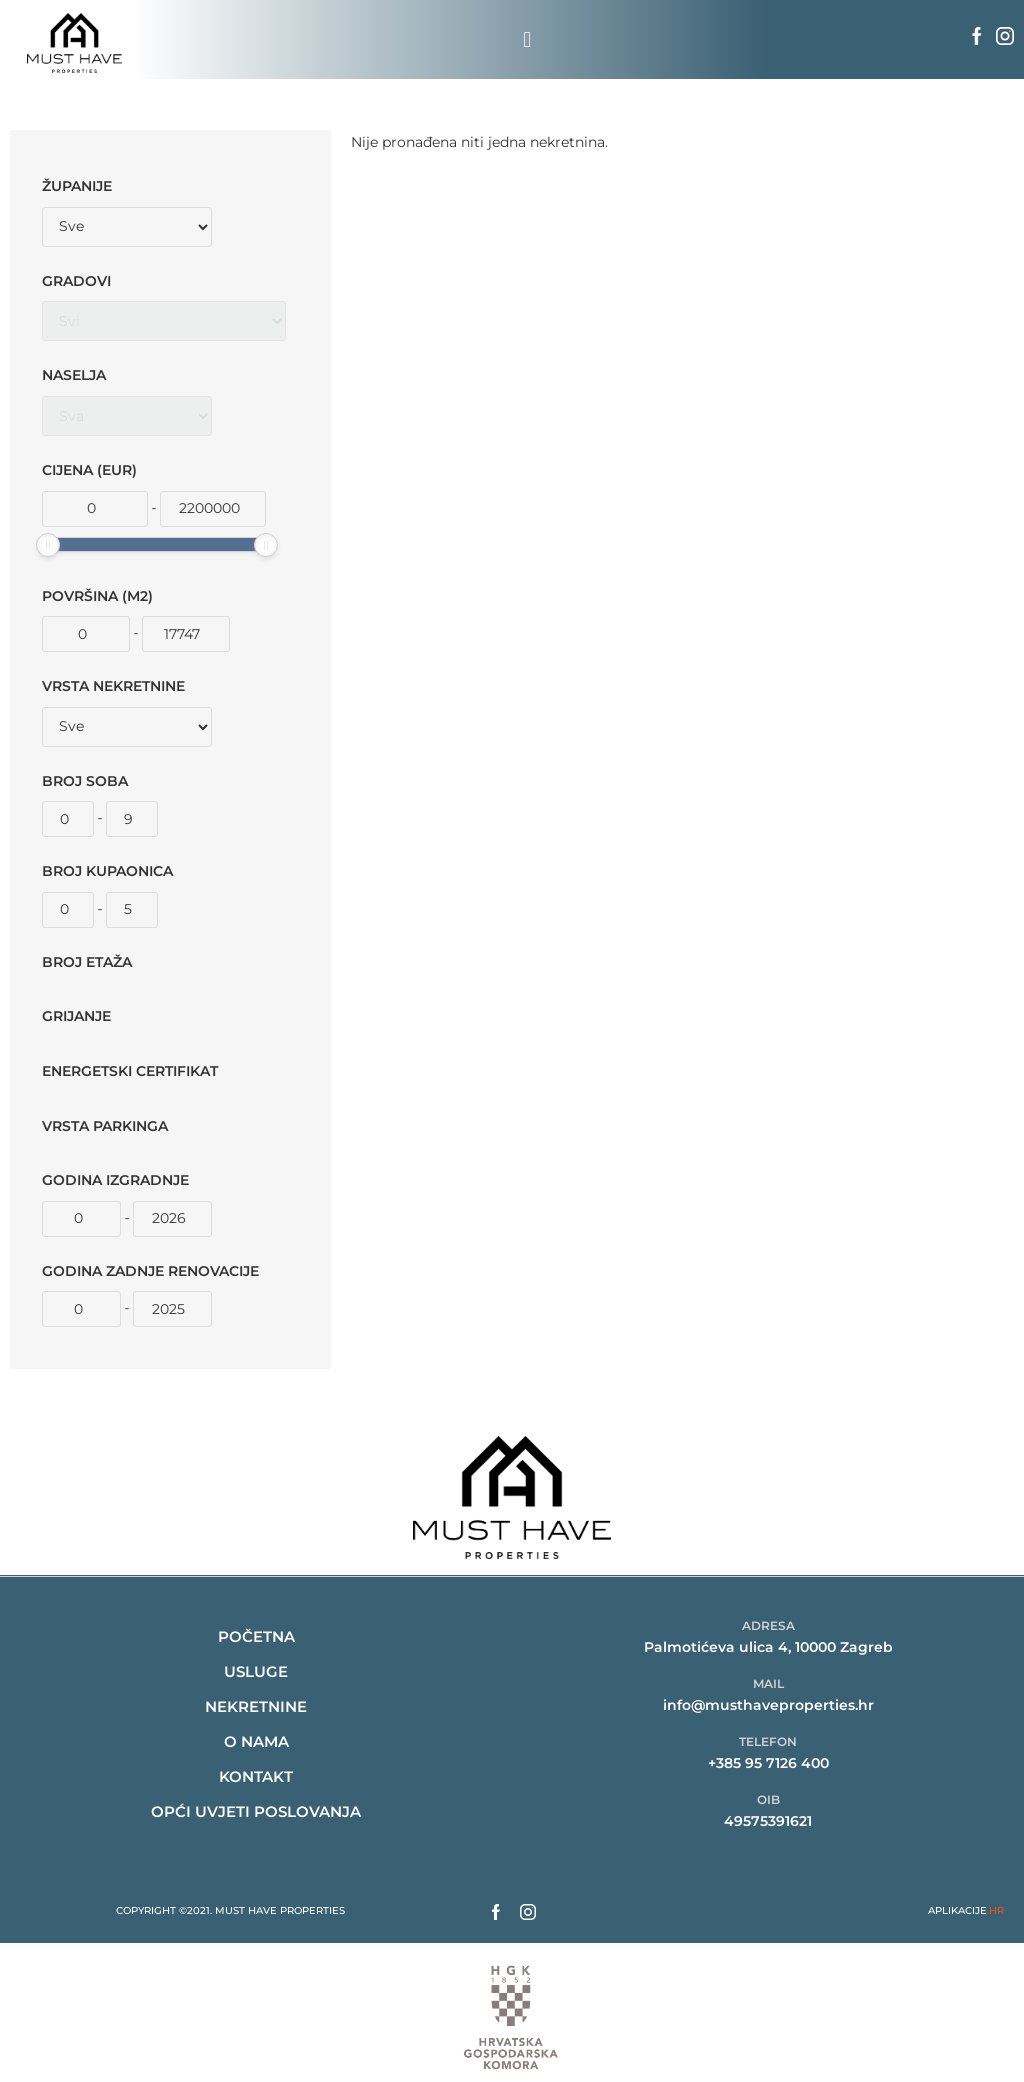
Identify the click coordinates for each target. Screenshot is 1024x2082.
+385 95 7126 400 (768, 1763)
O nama (256, 1741)
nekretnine (256, 1706)
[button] (527, 39)
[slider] (48, 545)
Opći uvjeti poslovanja (256, 1811)
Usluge (256, 1671)
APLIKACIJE (966, 1910)
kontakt (256, 1776)
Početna (256, 1636)
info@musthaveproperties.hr (768, 1705)
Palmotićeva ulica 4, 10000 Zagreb (768, 1647)
